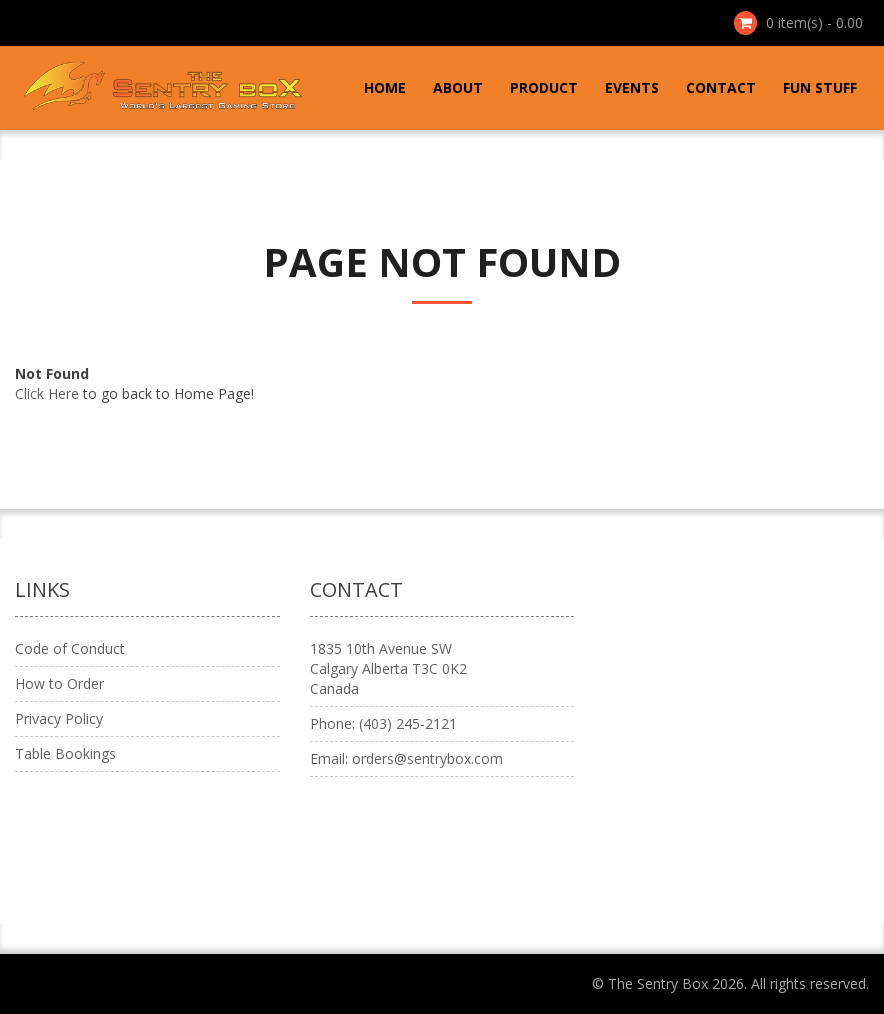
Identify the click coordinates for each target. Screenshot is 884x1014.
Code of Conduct (70, 648)
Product (544, 87)
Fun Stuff (820, 87)
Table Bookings (65, 753)
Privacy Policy (59, 718)
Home (385, 87)
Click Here (47, 393)
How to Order (59, 683)
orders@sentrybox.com (427, 758)
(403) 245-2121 (408, 723)
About (458, 87)
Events (632, 87)
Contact (721, 87)
